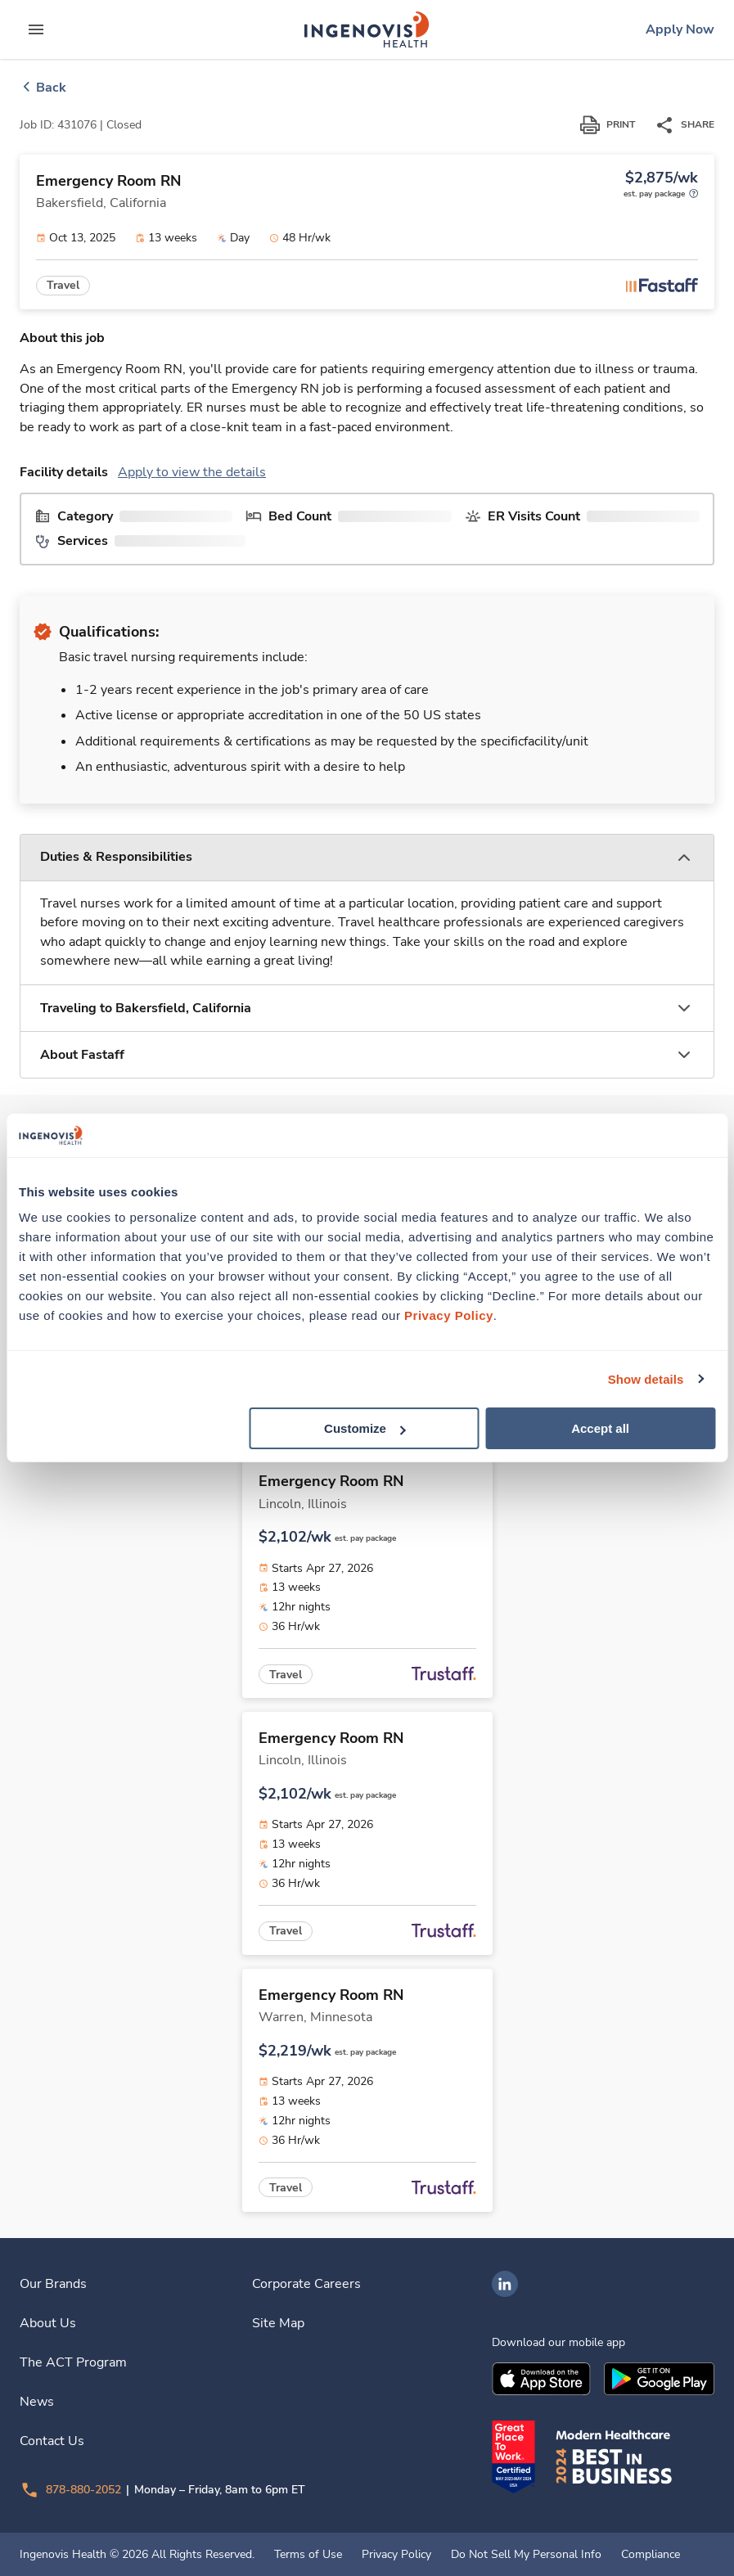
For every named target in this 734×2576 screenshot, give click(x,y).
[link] (367, 29)
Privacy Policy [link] (396, 2554)
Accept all (600, 1428)
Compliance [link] (650, 2554)
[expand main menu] (36, 29)
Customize (365, 1428)
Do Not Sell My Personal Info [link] (526, 2554)
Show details (646, 1378)
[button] (367, 858)
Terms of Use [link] (308, 2554)
